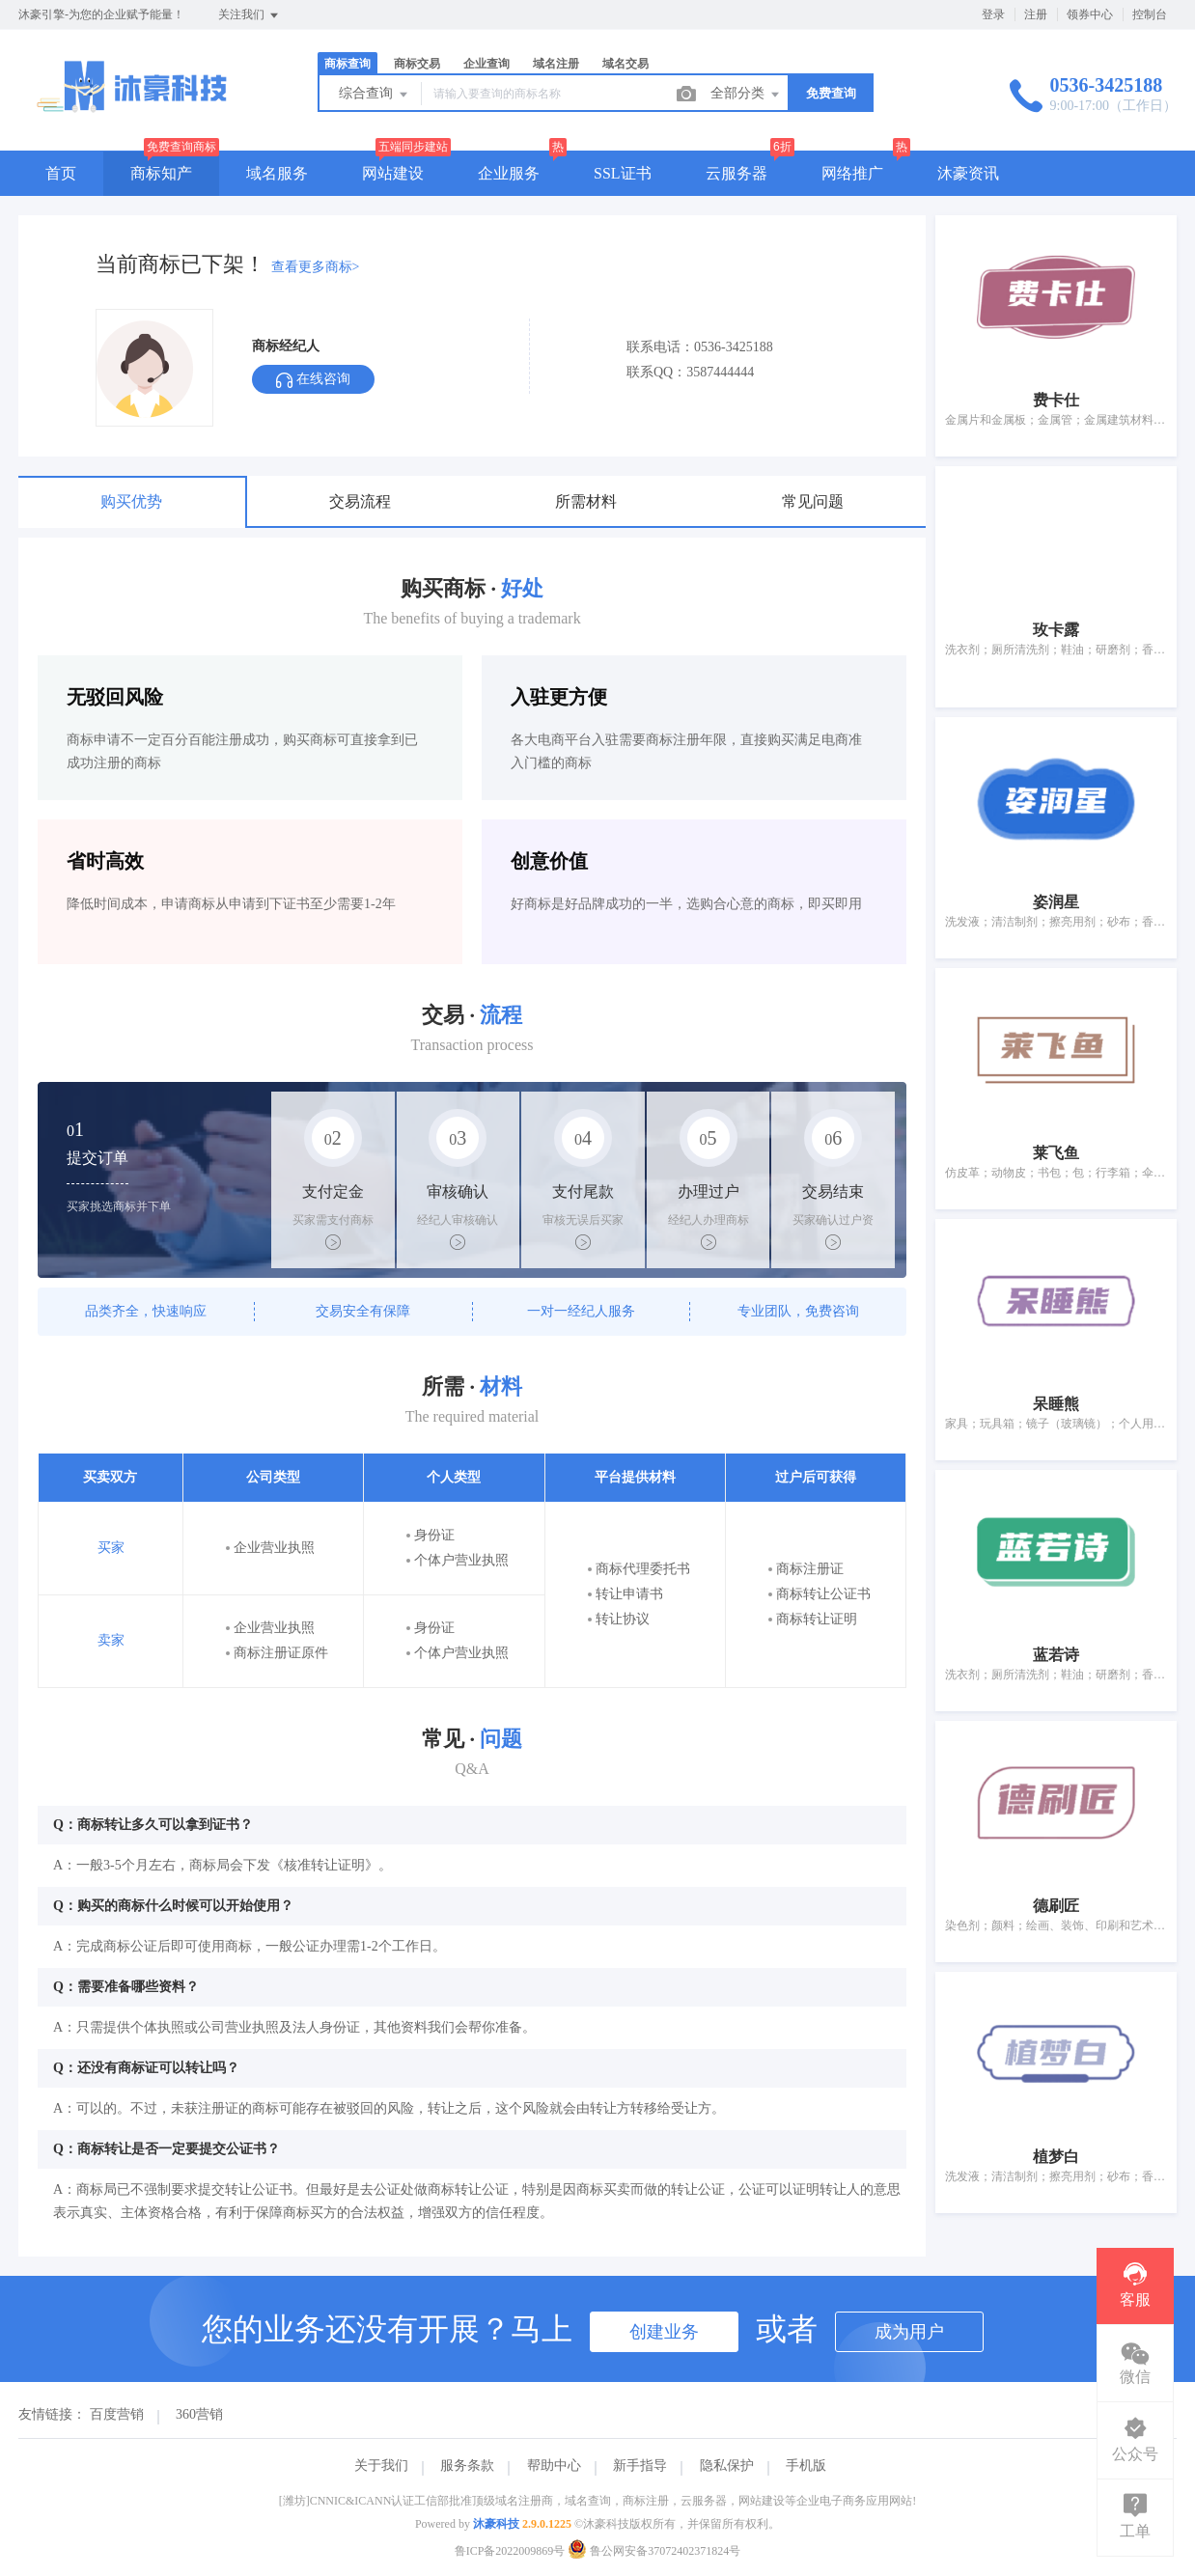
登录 (993, 14)
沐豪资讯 (968, 173)
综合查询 (374, 94)
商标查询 (347, 63)
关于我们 (381, 2465)
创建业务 (664, 2331)
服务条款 (467, 2465)
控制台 (1149, 14)
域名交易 (625, 63)
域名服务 (277, 173)
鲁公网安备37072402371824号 (654, 2551)
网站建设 (393, 173)
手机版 (806, 2465)
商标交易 (417, 63)
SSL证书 (623, 173)
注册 (1035, 14)
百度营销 (117, 2414)
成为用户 (909, 2331)
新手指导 (640, 2465)
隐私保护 (727, 2465)
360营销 (199, 2414)
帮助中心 (554, 2465)
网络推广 (852, 173)
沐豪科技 (496, 2524)
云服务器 (736, 173)
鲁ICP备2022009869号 (510, 2551)
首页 (60, 173)
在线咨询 (313, 380)
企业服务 (509, 173)
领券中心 (1090, 14)
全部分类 (746, 94)
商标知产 (161, 173)
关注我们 (249, 15)
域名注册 (556, 63)
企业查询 (486, 63)
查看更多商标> (315, 267)
